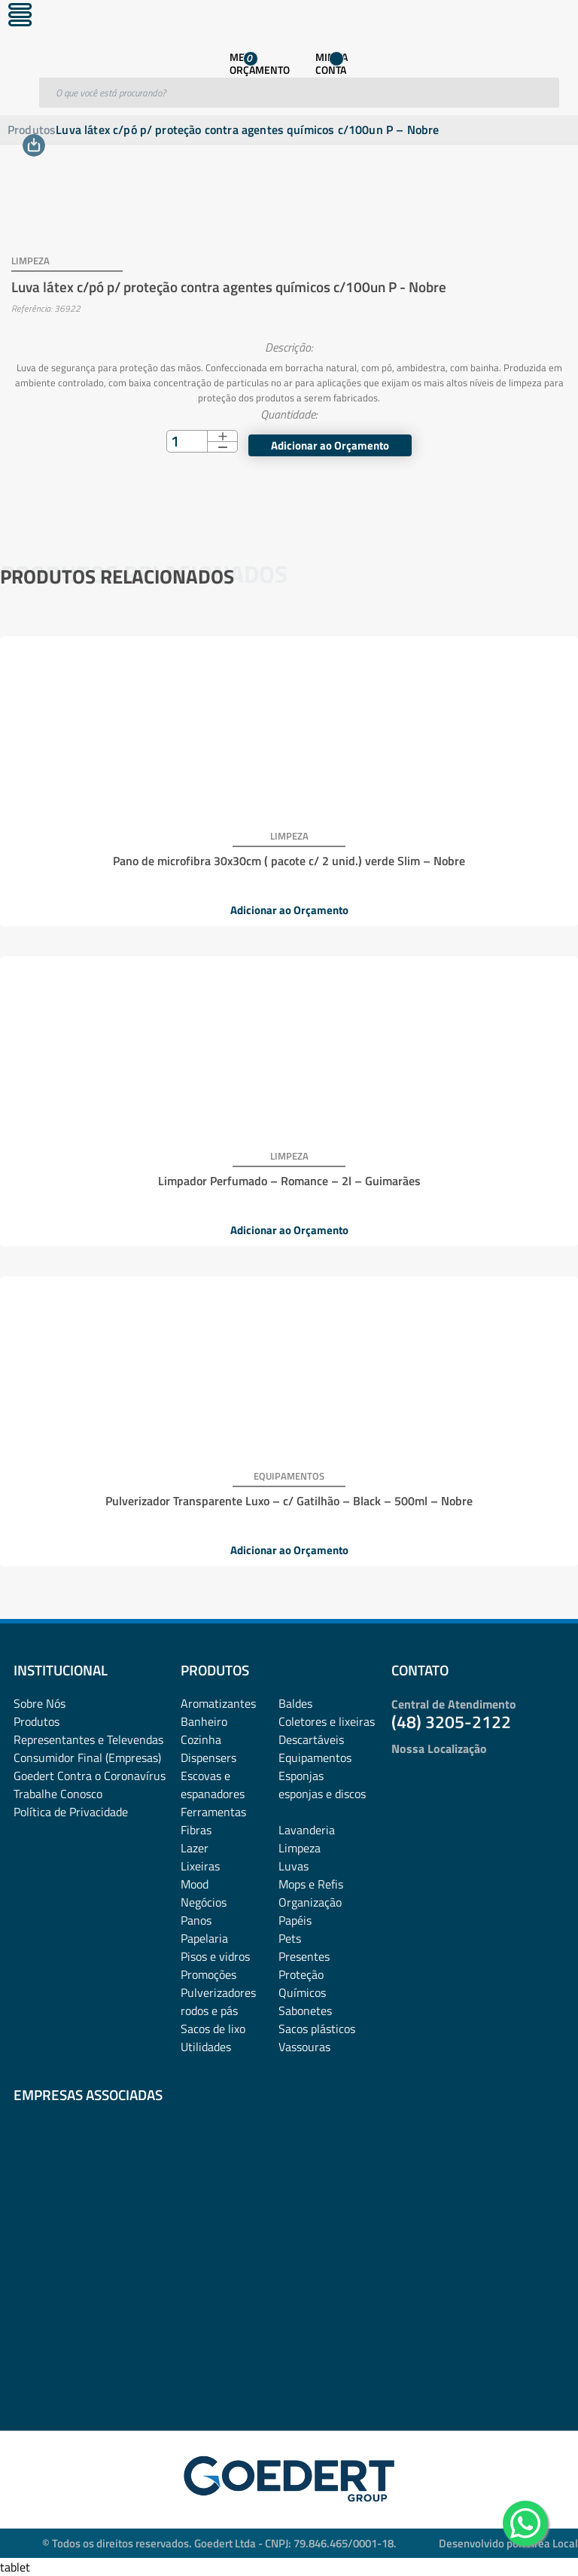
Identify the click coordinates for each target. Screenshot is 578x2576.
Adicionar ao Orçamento (330, 445)
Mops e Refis (310, 1884)
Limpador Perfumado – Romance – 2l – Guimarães (289, 1181)
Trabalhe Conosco (58, 1794)
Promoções (208, 1974)
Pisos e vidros (215, 1956)
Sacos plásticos (316, 2029)
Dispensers (208, 1757)
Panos (196, 1920)
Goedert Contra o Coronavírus (90, 1776)
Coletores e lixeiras (326, 1721)
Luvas (293, 1866)
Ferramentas (213, 1812)
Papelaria (204, 1938)
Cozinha (201, 1739)
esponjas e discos (322, 1794)
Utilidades (206, 2047)
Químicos (302, 1992)
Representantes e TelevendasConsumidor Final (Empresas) (88, 1748)
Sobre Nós (39, 1703)
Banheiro (204, 1721)
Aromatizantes (218, 1703)
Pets (289, 1938)
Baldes (295, 1703)
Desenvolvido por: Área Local (508, 2543)
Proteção (301, 1974)
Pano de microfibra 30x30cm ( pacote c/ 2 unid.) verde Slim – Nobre (289, 861)
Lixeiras (200, 1866)
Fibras (196, 1830)
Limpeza (299, 1848)
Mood (194, 1884)
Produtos (32, 129)
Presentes (304, 1956)
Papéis (295, 1920)
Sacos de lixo (213, 2029)
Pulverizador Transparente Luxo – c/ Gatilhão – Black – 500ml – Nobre (289, 1501)
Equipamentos (314, 1757)
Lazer (194, 1848)
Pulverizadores (218, 1992)
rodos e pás (209, 2010)
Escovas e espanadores (213, 1785)
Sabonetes (305, 2010)
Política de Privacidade (71, 1812)
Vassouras (304, 2047)
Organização (310, 1902)
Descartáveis (311, 1739)
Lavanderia (306, 1830)
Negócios (204, 1902)
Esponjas (301, 1776)
